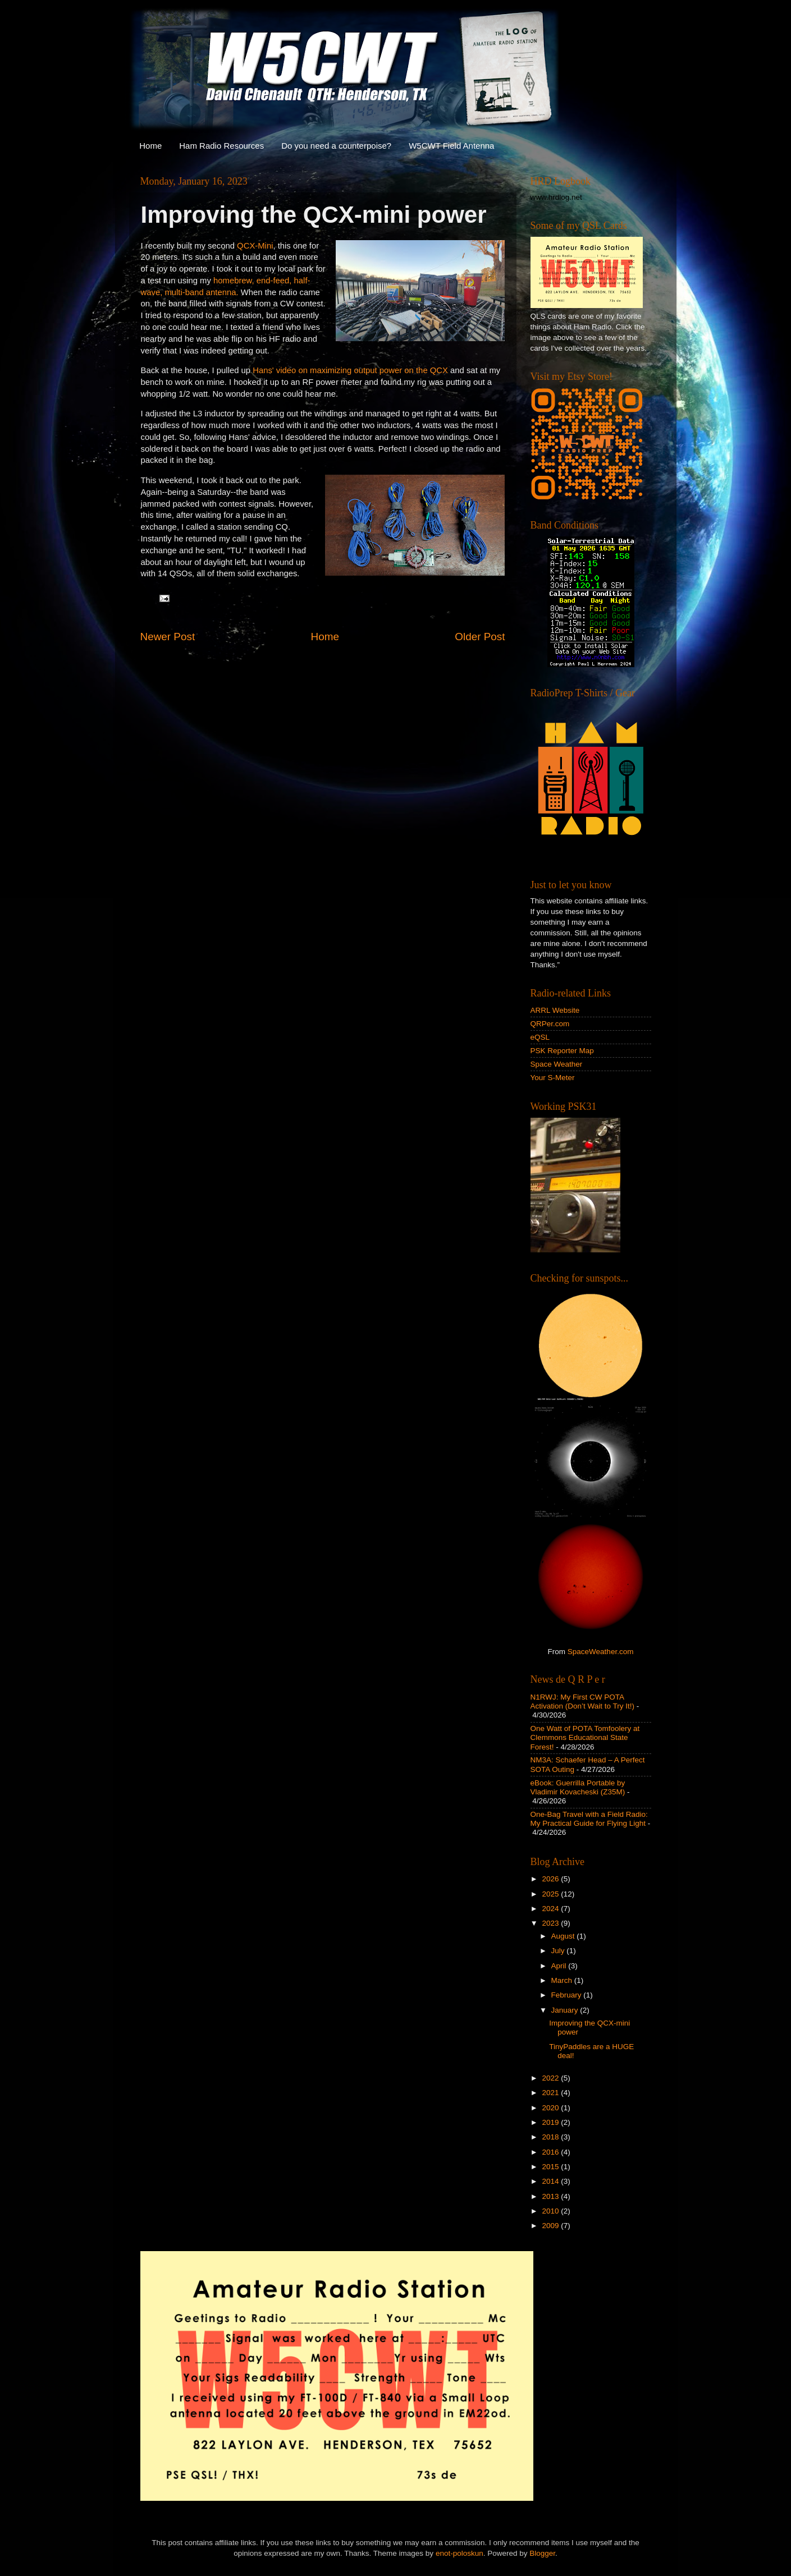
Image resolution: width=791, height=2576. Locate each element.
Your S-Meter (553, 1077)
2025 (551, 1894)
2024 (551, 1908)
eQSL (540, 1037)
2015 (551, 2166)
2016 (551, 2152)
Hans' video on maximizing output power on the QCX (350, 370)
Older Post (480, 636)
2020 (551, 2108)
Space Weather (557, 1064)
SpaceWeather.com (601, 1651)
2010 (551, 2211)
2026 (551, 1879)
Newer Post (167, 636)
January (565, 2010)
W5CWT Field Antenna (451, 145)
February (567, 1995)
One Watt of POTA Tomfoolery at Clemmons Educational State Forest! (585, 1737)
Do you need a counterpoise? (336, 145)
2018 (551, 2137)
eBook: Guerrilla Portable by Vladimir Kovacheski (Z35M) (578, 1787)
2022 (551, 2078)
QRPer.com (550, 1024)
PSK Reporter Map (562, 1050)
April (560, 1966)
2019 (551, 2122)
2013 (551, 2196)
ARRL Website (555, 1010)
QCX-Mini (255, 245)
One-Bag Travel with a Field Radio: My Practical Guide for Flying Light (589, 1818)
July (559, 1950)
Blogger (542, 2553)
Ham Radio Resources (221, 145)
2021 (551, 2092)
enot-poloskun (459, 2553)
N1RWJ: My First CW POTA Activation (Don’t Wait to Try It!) (583, 1701)
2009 (551, 2225)
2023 (551, 1923)
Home (150, 145)
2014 (551, 2181)
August (564, 1936)
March (562, 1980)
